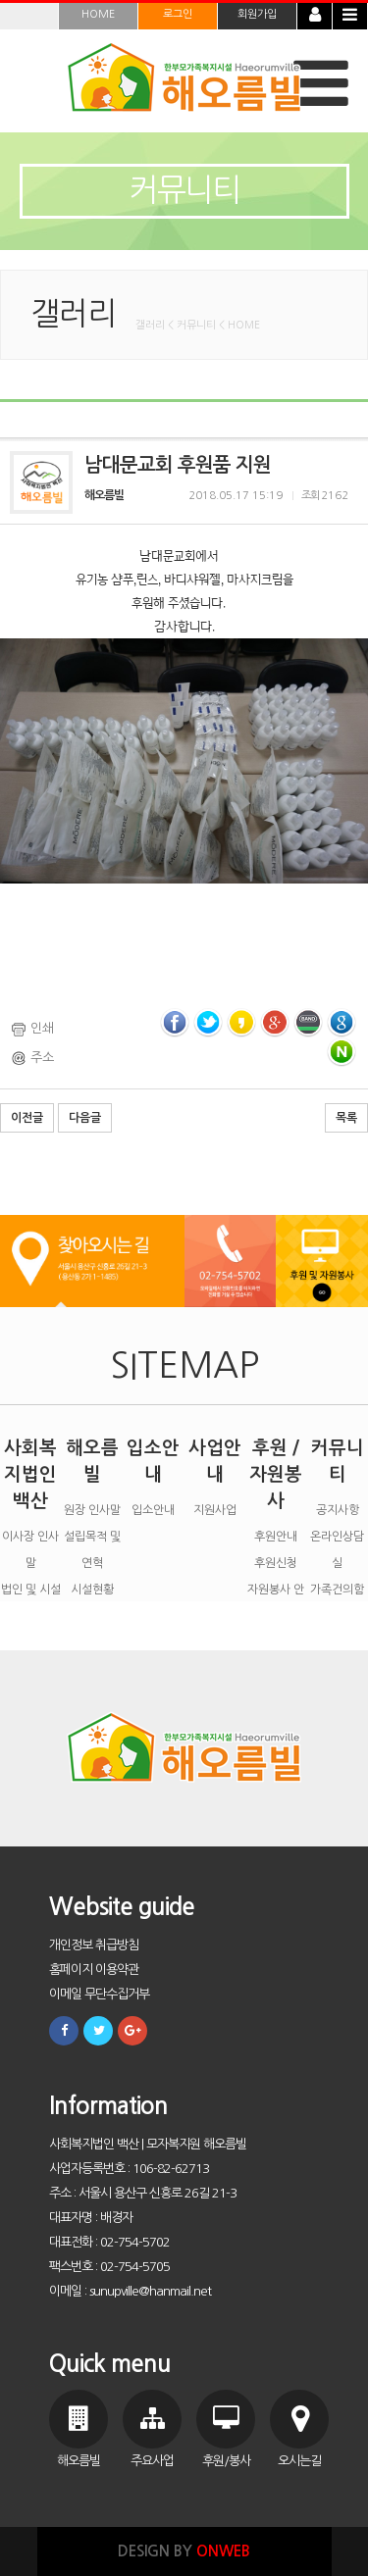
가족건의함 (337, 1589)
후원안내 (275, 1536)
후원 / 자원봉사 (275, 1474)
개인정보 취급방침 (93, 1945)
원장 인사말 (92, 1510)
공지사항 (337, 1510)
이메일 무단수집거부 (99, 1994)
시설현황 (92, 1589)
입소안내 (153, 1510)
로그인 (177, 14)
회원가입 (257, 14)
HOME (98, 14)
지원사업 (215, 1510)
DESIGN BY (184, 2551)
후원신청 (275, 1563)
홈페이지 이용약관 (93, 1969)
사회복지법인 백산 (30, 1474)
